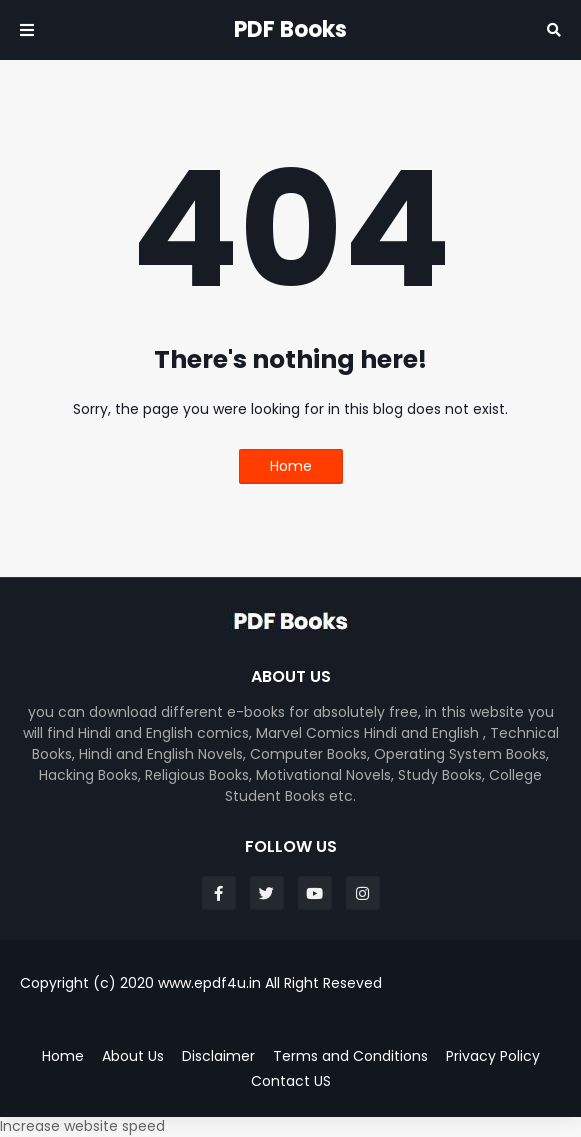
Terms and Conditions (350, 1056)
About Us (133, 1056)
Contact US (291, 1081)
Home (291, 466)
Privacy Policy (493, 1056)
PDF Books (290, 29)
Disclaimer (218, 1056)
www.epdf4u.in (209, 983)
